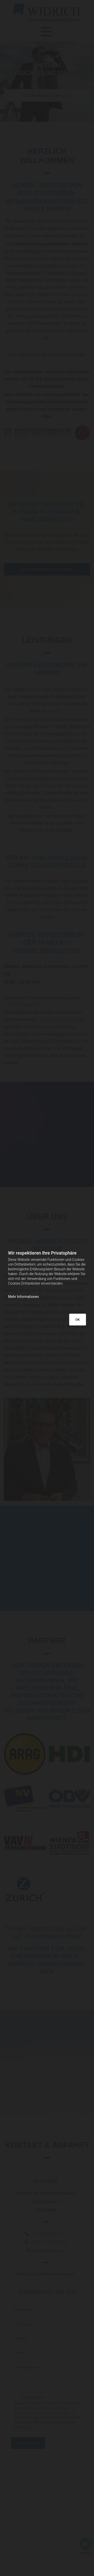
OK (77, 1319)
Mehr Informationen (23, 1297)
